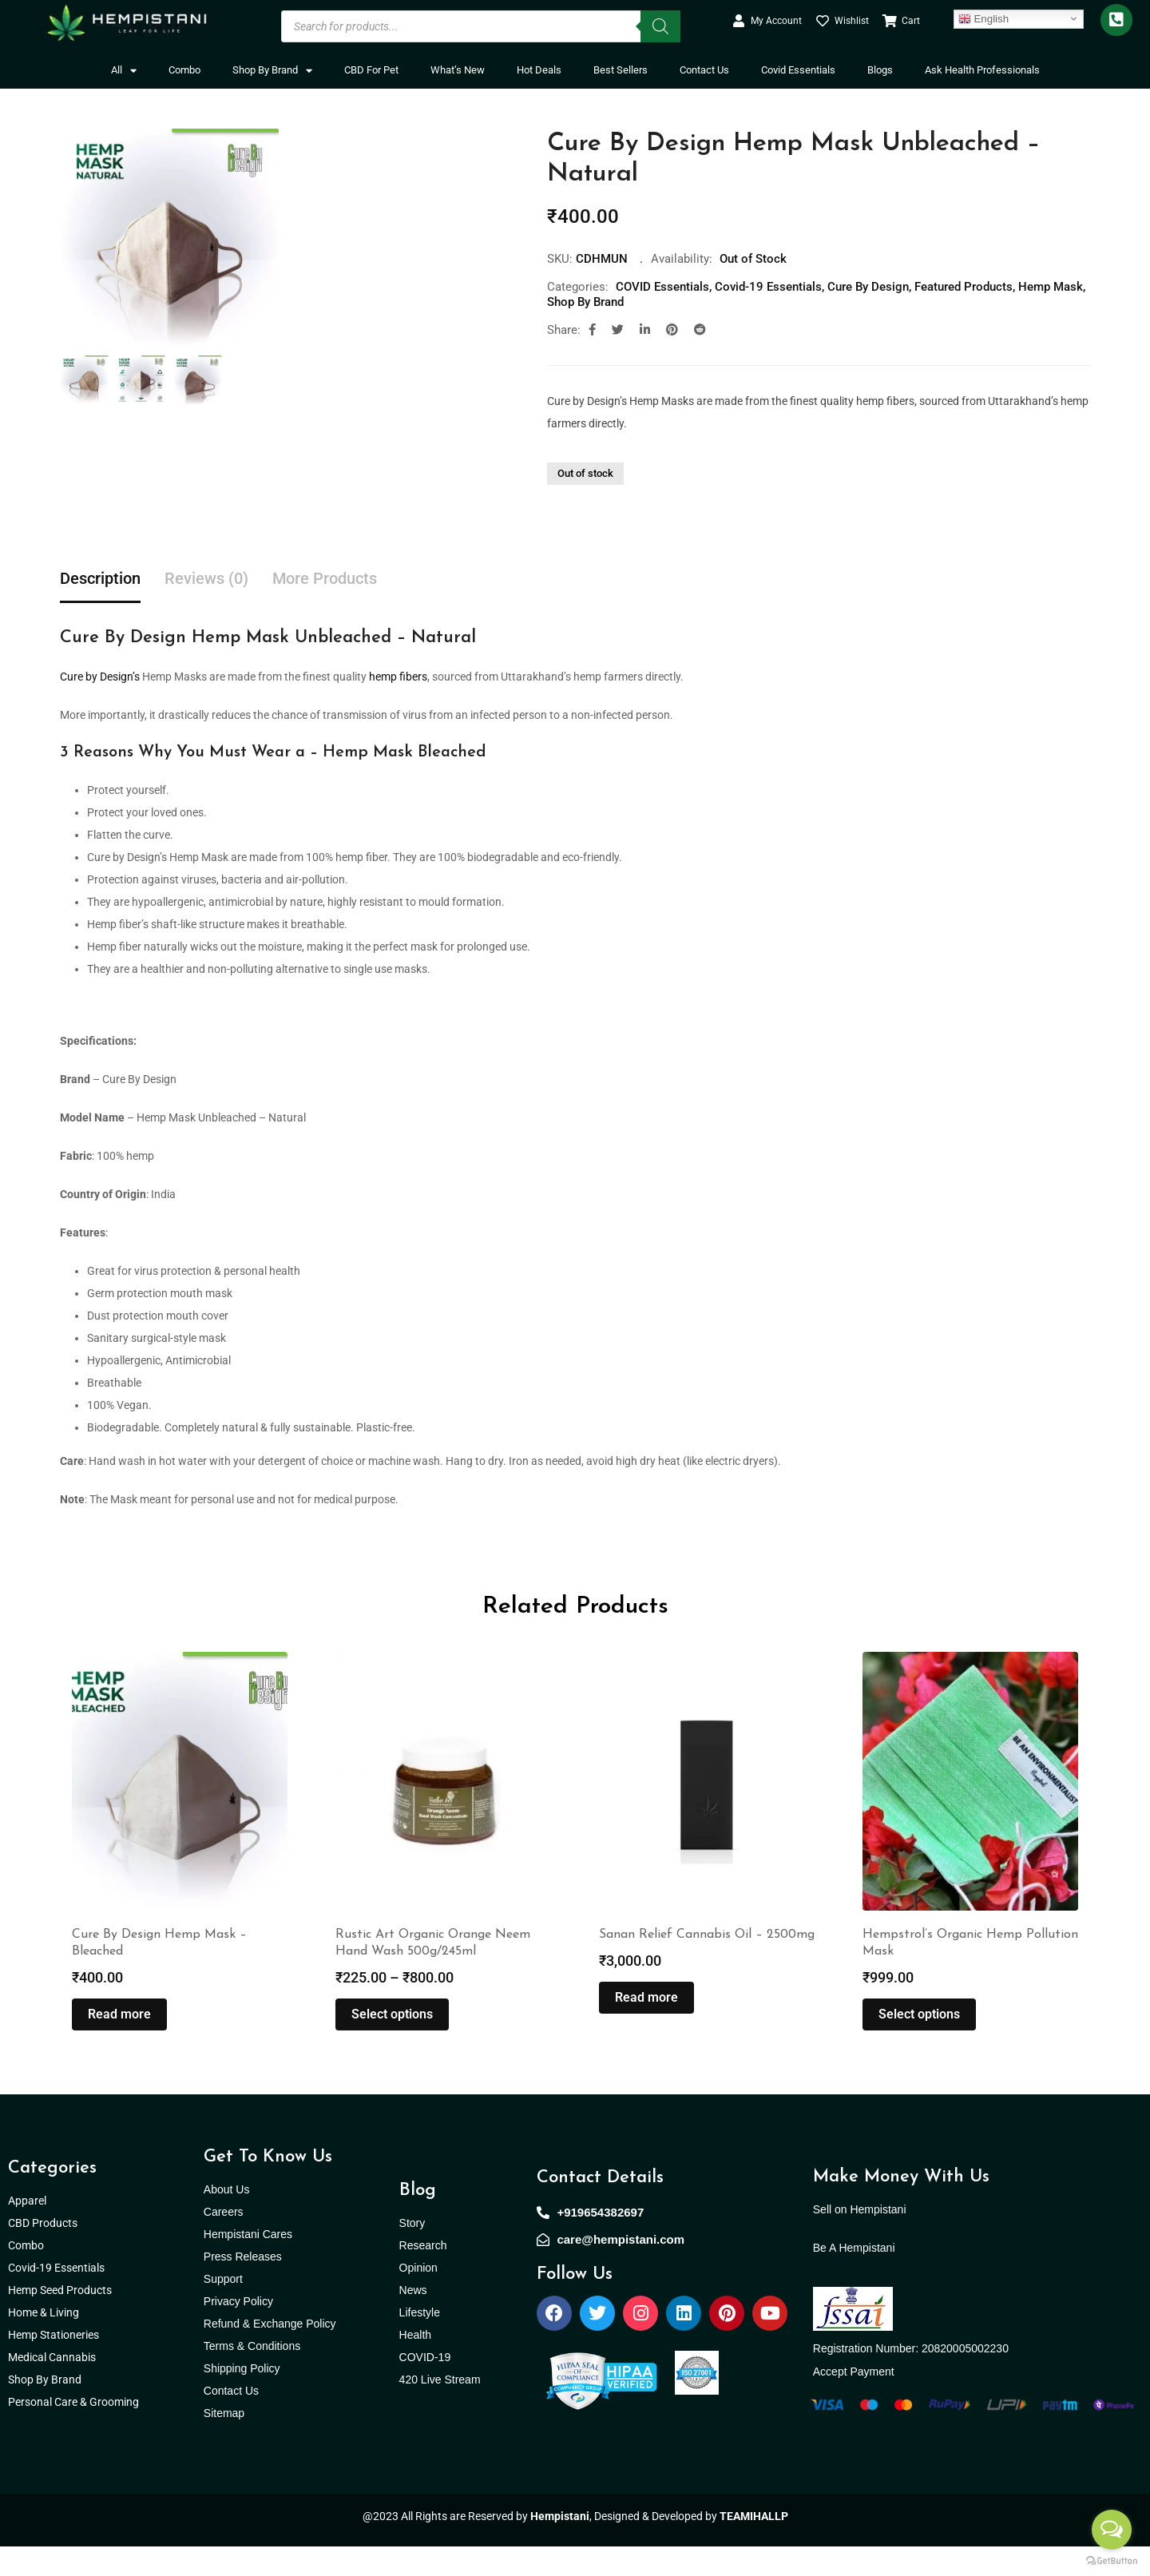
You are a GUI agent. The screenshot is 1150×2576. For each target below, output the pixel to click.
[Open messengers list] (1112, 2530)
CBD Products (42, 2251)
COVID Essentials (662, 287)
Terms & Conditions (252, 2374)
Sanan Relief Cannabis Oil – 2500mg (707, 1964)
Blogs (880, 70)
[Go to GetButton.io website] (1111, 2560)
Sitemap (224, 2441)
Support (223, 2307)
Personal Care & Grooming (73, 2430)
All (124, 71)
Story (412, 2251)
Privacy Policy (238, 2330)
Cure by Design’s (100, 677)
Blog (417, 2219)
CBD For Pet (371, 70)
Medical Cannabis (53, 2386)
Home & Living (44, 2341)
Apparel (27, 2229)
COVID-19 (425, 2386)
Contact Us (704, 70)
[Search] (660, 26)
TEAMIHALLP (754, 2545)
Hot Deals (539, 70)
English (983, 18)
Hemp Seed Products (63, 2318)
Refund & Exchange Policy (270, 2352)
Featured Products (963, 287)
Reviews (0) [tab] (206, 579)
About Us (227, 2218)
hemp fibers (398, 677)
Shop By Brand (272, 71)
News (413, 2318)
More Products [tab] (324, 579)
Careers (224, 2240)
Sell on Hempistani (859, 2238)
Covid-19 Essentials (768, 287)
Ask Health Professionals (982, 70)
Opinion (418, 2296)
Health (415, 2363)
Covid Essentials (798, 70)
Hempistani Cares (248, 2262)
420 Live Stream (440, 2408)
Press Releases (243, 2285)
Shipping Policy (242, 2397)
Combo (184, 70)
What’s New (457, 70)
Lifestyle (419, 2341)
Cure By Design (868, 287)
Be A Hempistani (854, 2276)
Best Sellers (620, 70)
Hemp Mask (1050, 287)
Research (423, 2274)
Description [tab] (100, 579)
